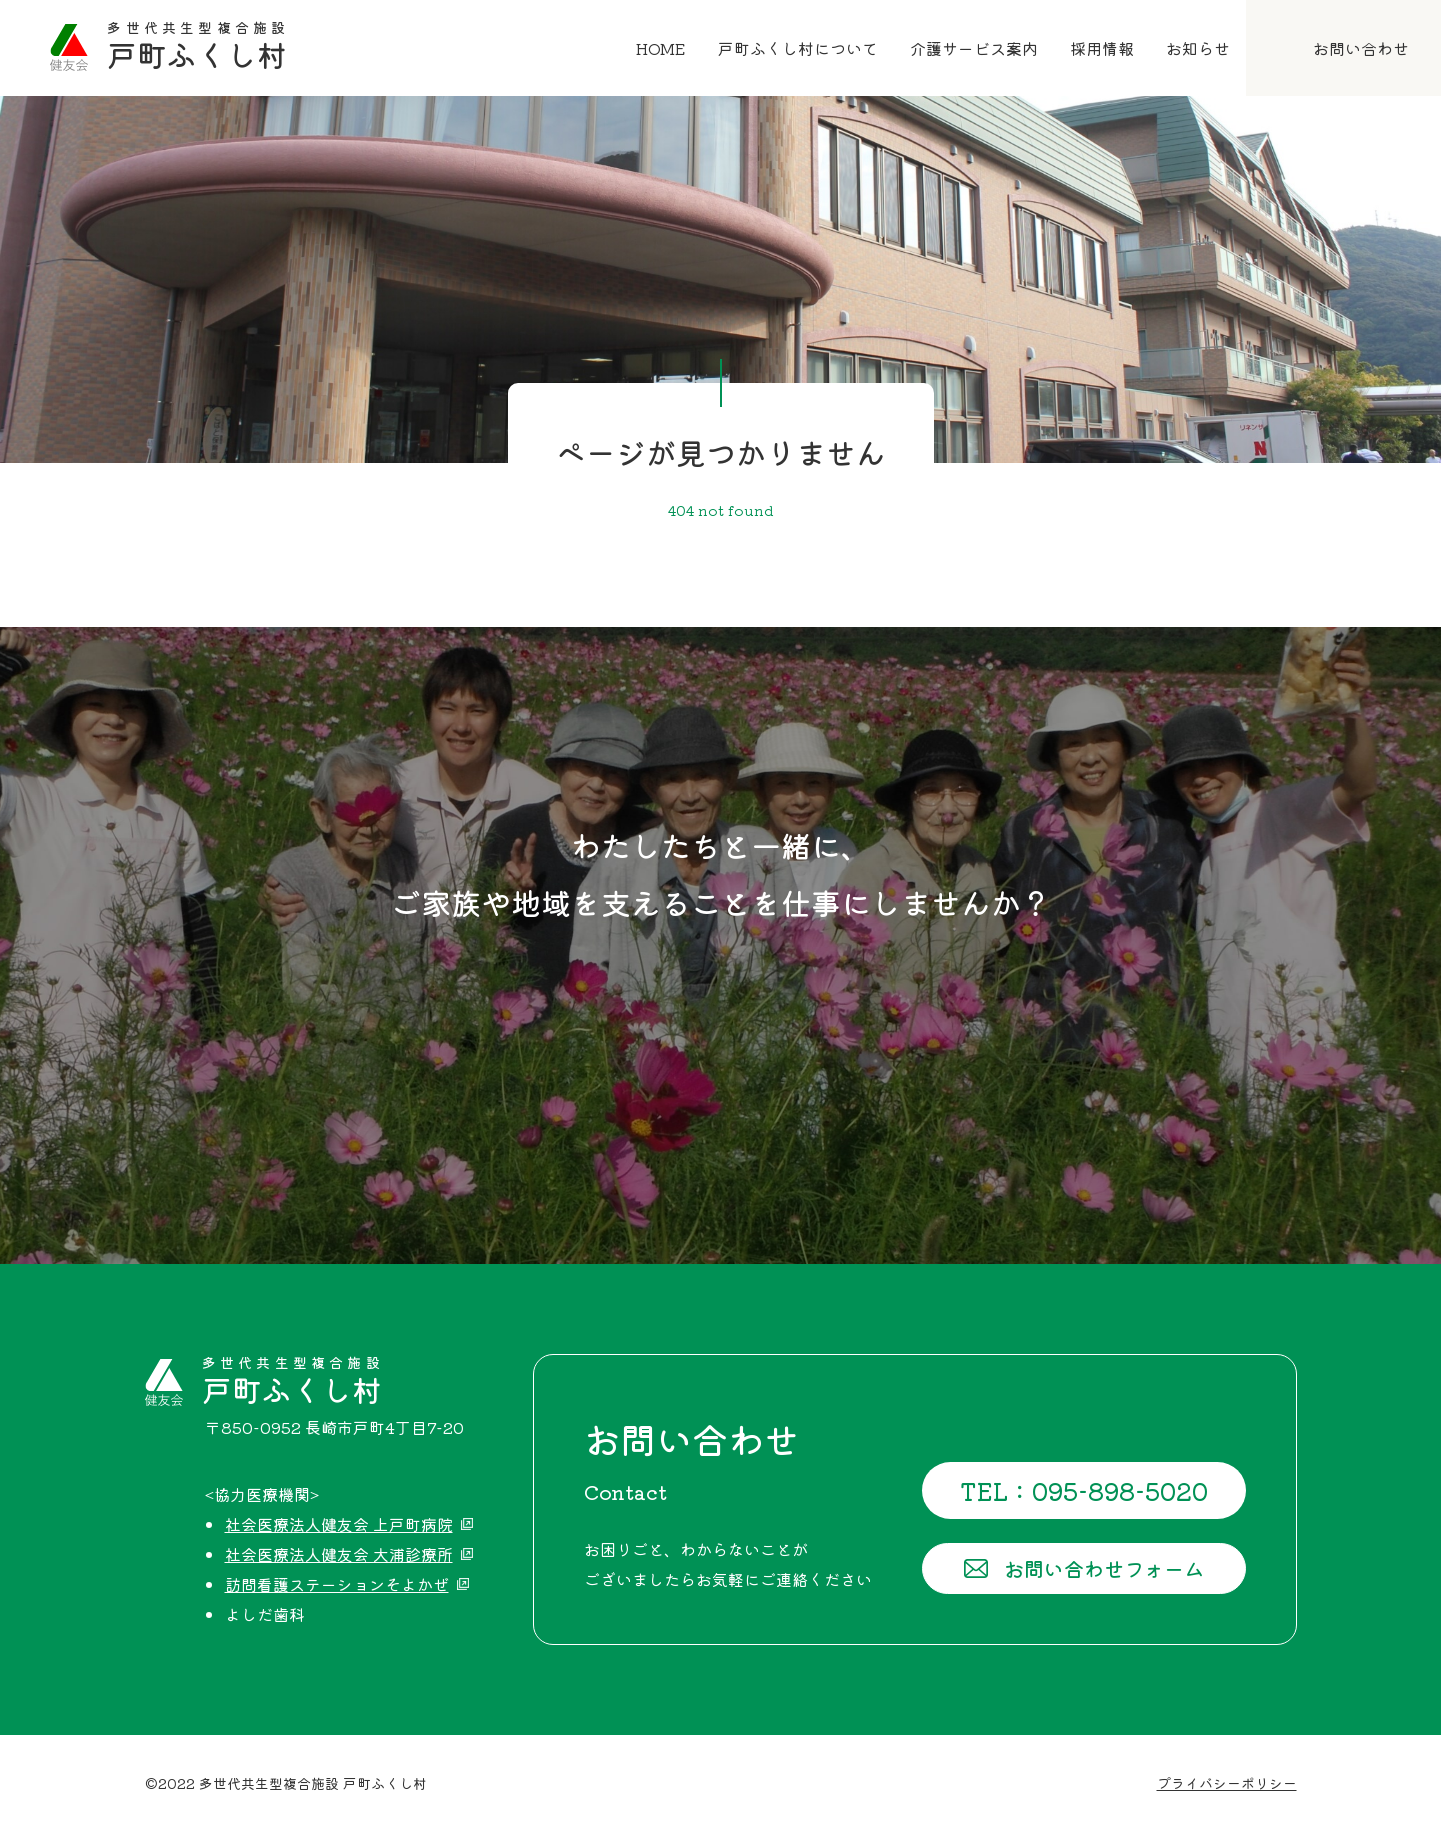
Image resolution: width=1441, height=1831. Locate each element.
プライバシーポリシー (1227, 1783)
